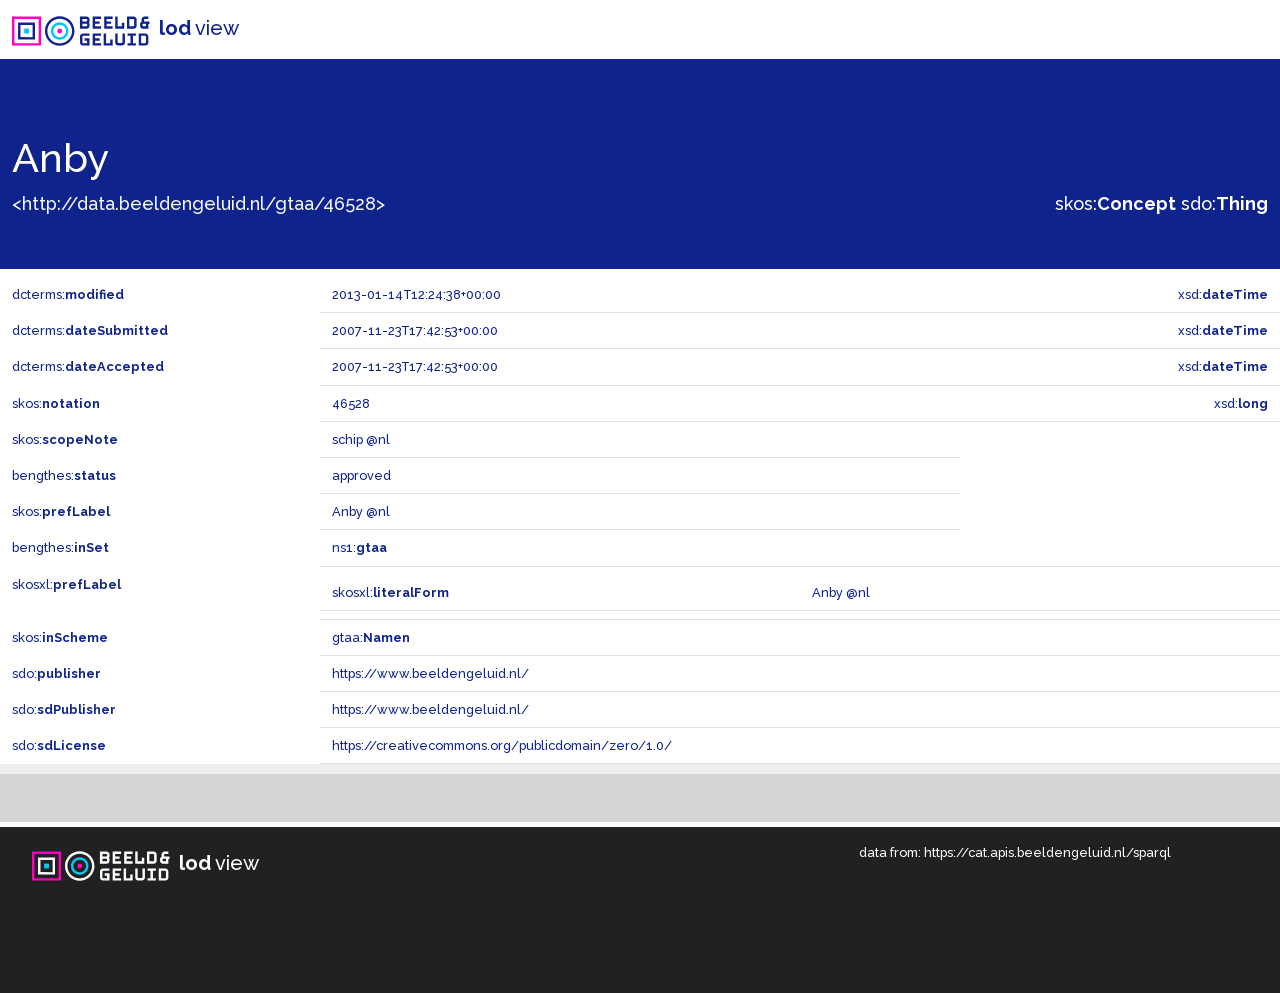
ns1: (359, 547)
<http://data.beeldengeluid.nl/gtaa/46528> (198, 203)
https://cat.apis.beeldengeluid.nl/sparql (1047, 852)
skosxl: (66, 584)
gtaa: (371, 637)
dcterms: (68, 294)
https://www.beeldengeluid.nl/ (430, 673)
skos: (1115, 203)
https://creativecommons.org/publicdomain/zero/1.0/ (502, 745)
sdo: (1224, 203)
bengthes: (64, 475)
